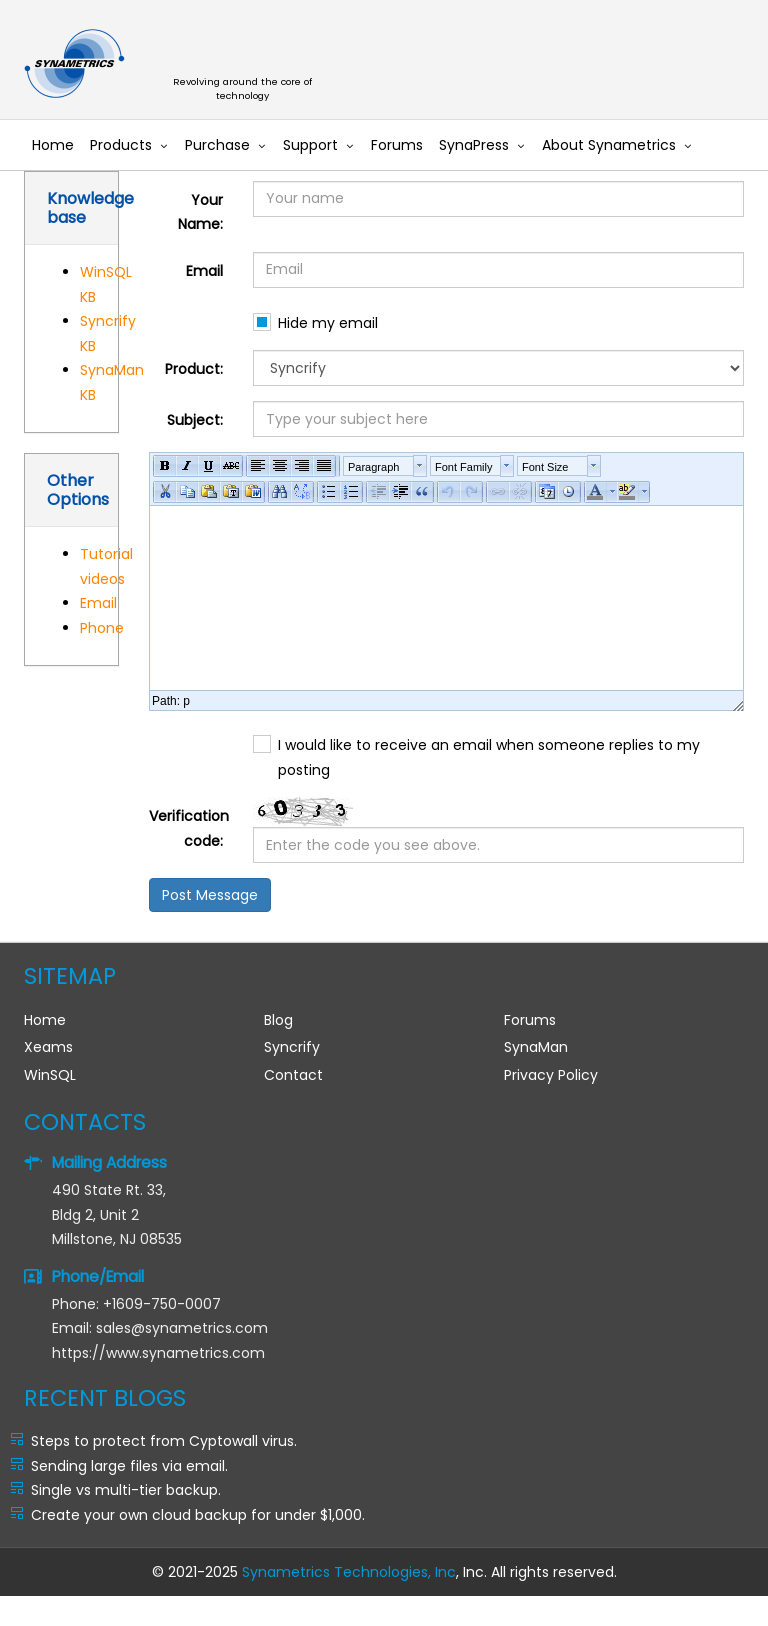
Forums (397, 145)
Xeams (48, 1047)
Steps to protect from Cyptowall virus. (164, 1441)
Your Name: (200, 212)
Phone (102, 628)
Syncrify (292, 1047)
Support (310, 145)
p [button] (186, 701)
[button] (165, 466)
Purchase (217, 145)
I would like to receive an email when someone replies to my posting (489, 757)
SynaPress (474, 145)
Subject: (195, 420)
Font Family (463, 467)
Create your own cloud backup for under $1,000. (198, 1515)
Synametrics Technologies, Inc (349, 1572)
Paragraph (373, 467)
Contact (293, 1075)
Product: (194, 369)
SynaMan (536, 1047)
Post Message (210, 895)
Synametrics (254, 64)
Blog (278, 1020)
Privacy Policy (551, 1075)
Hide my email (328, 323)
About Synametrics (609, 145)
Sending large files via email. (129, 1466)
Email (98, 603)
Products (121, 145)
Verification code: (189, 828)
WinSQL (50, 1075)
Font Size (545, 467)
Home (53, 145)
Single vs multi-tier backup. (126, 1490)
